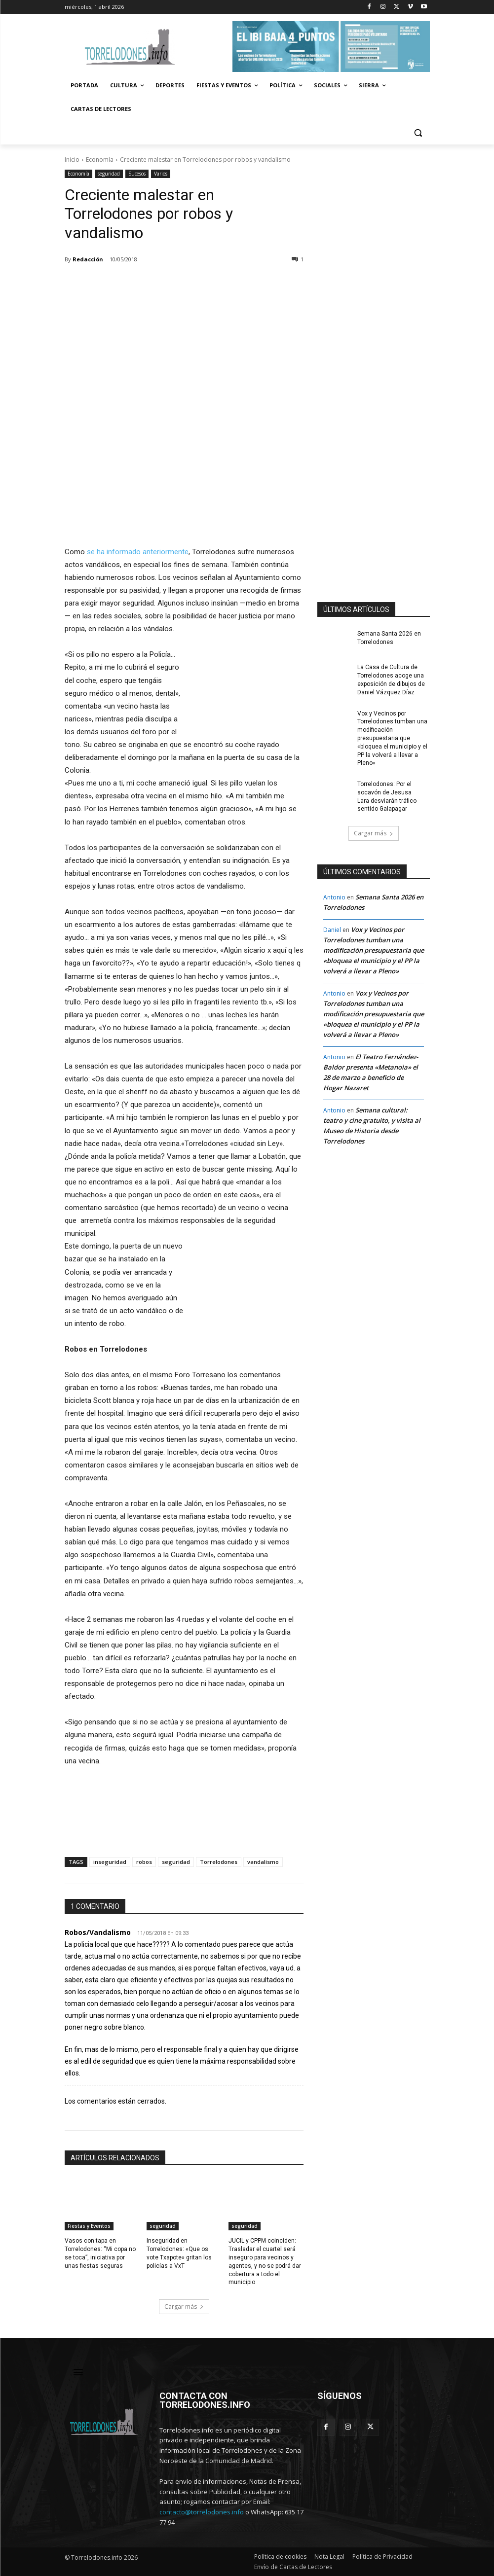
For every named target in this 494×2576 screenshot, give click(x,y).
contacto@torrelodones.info (201, 2512)
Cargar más (184, 2306)
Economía (100, 159)
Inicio (72, 159)
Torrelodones (218, 1861)
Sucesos (137, 174)
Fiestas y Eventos (89, 2225)
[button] (418, 132)
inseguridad (109, 1861)
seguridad (109, 174)
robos (144, 1861)
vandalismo (263, 1861)
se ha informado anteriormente (138, 551)
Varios (160, 174)
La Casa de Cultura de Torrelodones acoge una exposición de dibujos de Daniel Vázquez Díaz (391, 679)
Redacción (88, 259)
